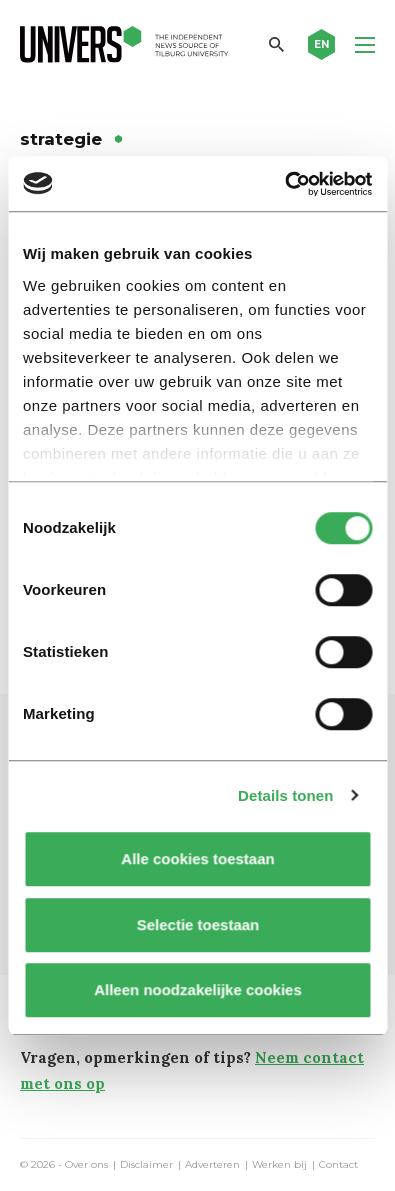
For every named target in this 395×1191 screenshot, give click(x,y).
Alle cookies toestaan (197, 858)
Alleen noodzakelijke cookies (198, 989)
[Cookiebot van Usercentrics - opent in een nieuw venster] (284, 184)
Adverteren (212, 1165)
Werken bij (279, 1165)
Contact (338, 1165)
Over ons (86, 1165)
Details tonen (285, 795)
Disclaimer (146, 1165)
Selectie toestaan (197, 924)
